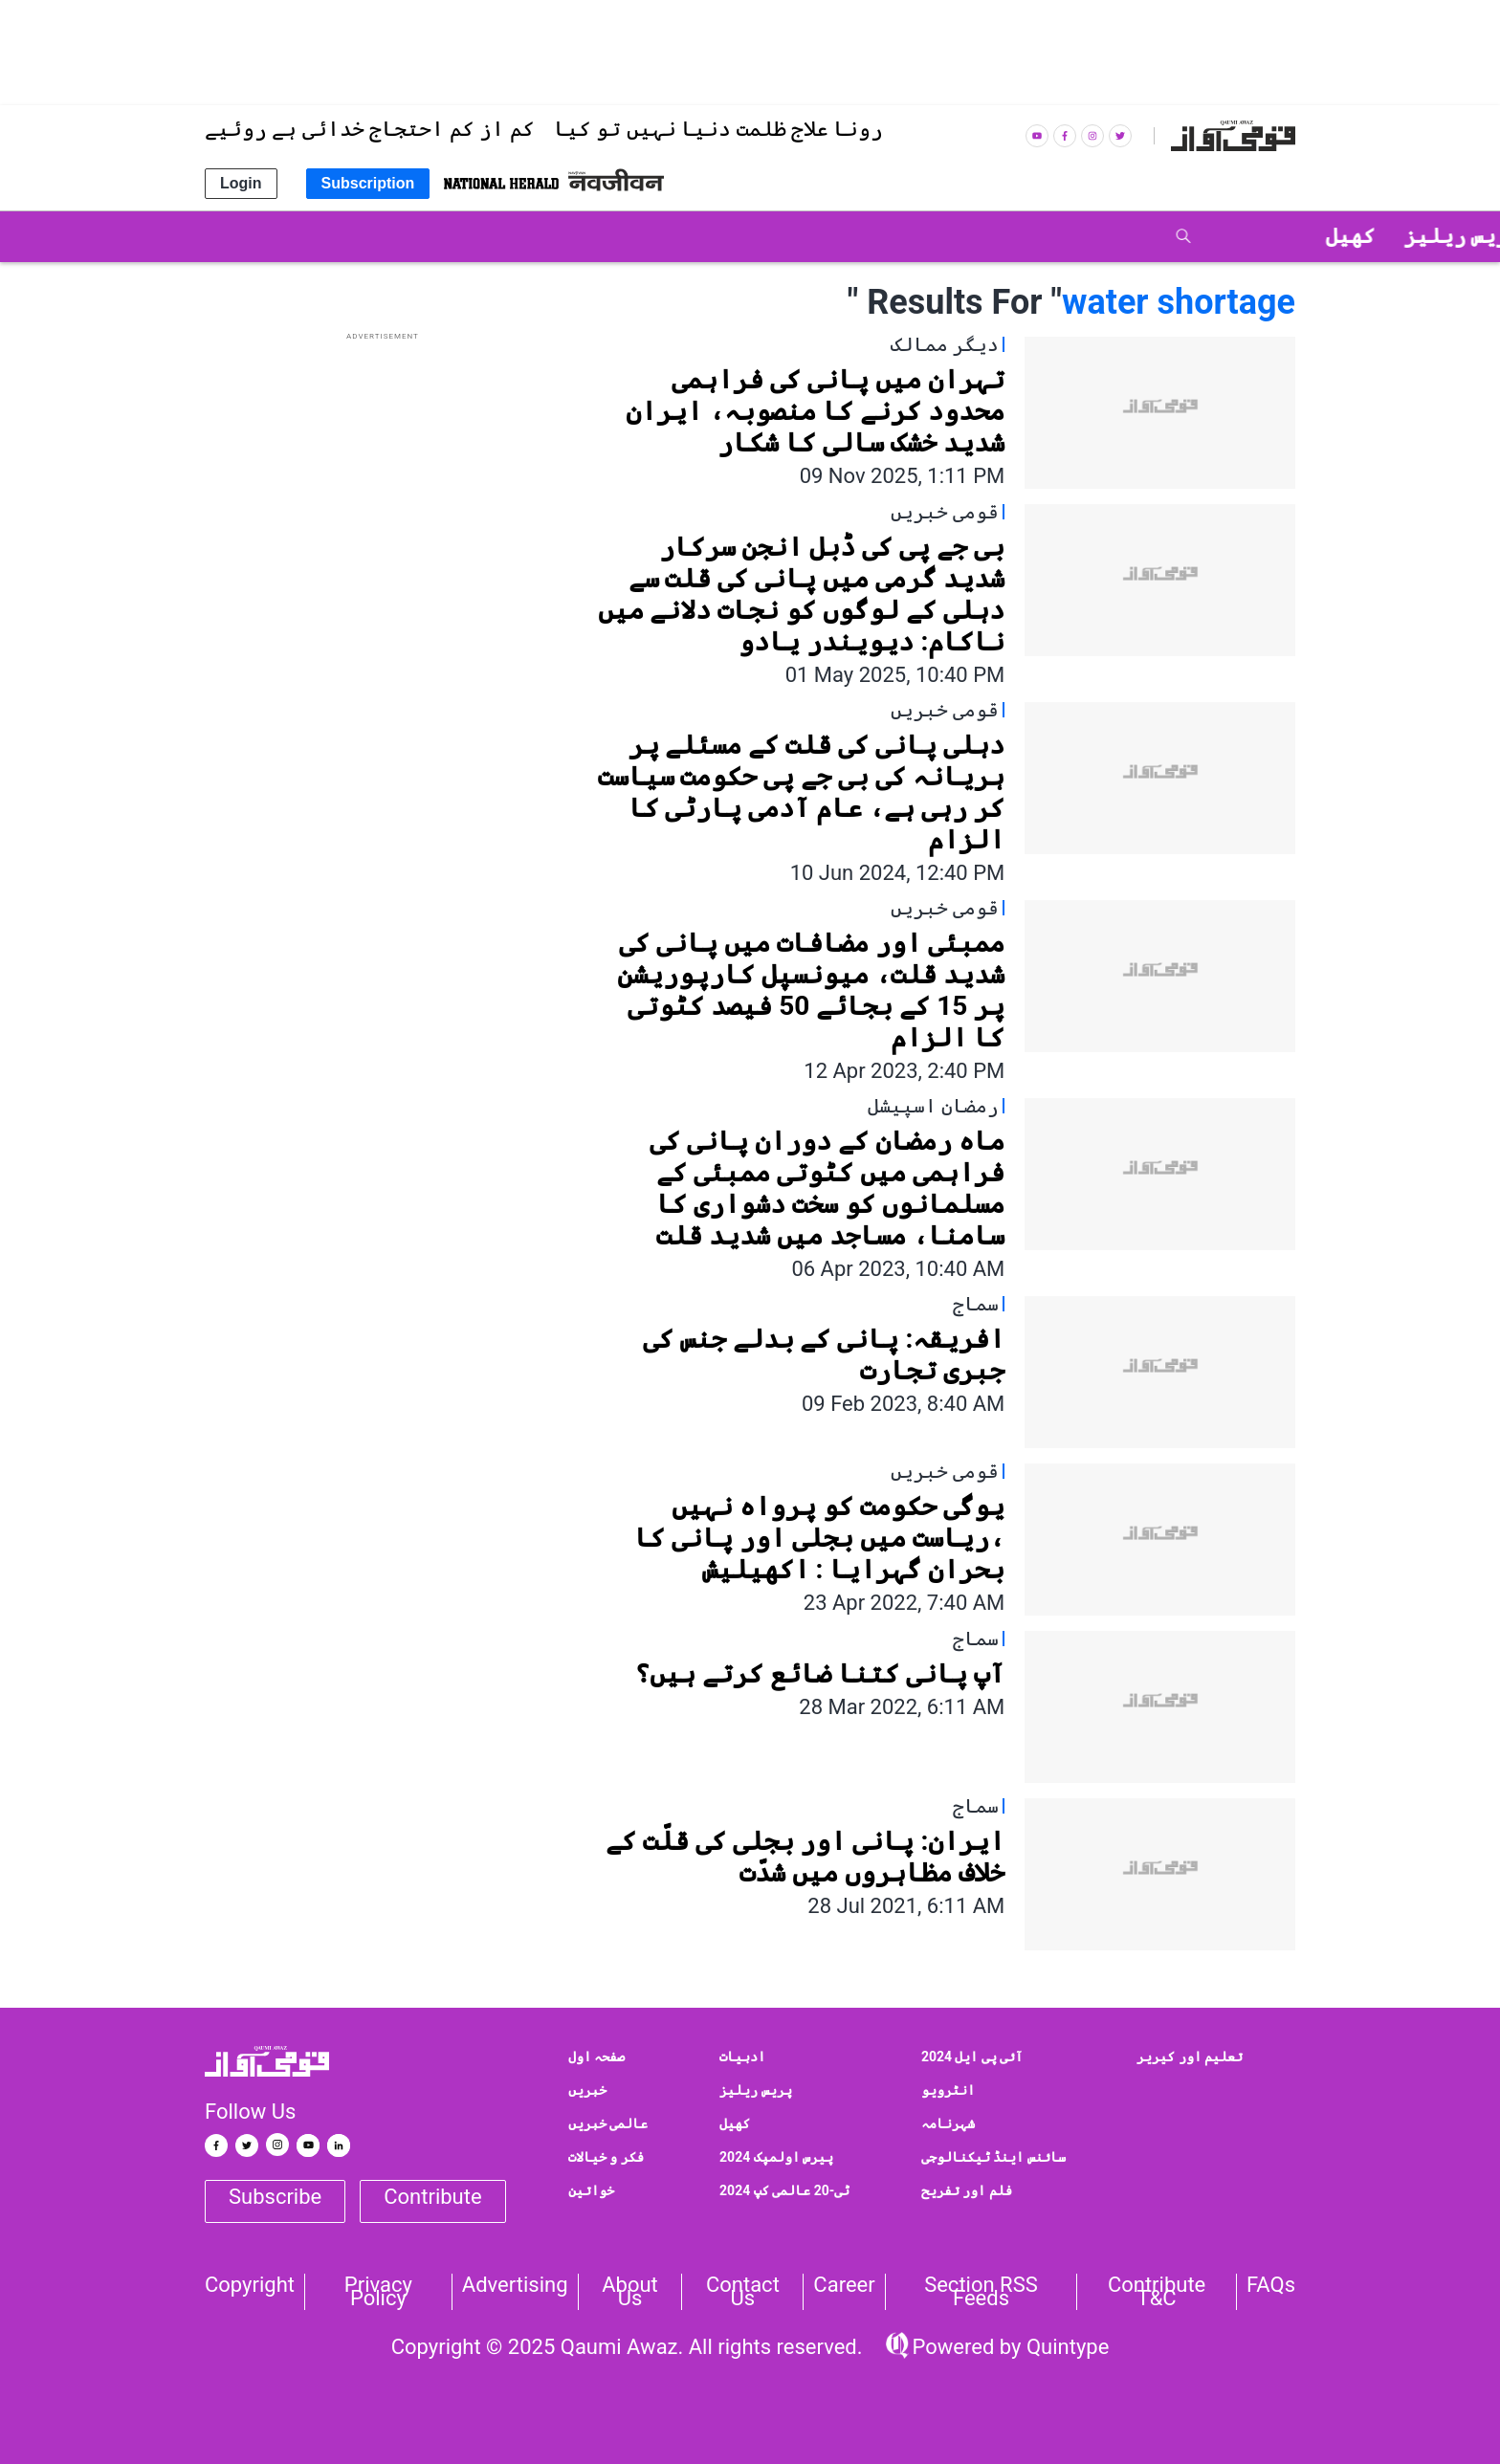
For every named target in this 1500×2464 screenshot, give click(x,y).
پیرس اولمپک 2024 (776, 2157)
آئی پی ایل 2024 (972, 2056)
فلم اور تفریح (966, 2190)
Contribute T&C (1156, 2292)
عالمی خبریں (608, 2123)
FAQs (1270, 2285)
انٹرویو (948, 2090)
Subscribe (275, 2197)
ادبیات (742, 2056)
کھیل (734, 2123)
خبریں (587, 2090)
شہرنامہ (948, 2123)
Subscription (368, 183)
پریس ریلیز (755, 2090)
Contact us (743, 2292)
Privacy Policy (378, 2292)
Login (241, 183)
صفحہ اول (596, 2056)
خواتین (591, 2190)
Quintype (1065, 2347)
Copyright (250, 2285)
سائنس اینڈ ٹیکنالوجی (993, 2157)
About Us (630, 2292)
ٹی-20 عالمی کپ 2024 (784, 2190)
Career (843, 2285)
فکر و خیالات (606, 2157)
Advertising (515, 2285)
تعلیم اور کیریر (1189, 2056)
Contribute (432, 2197)
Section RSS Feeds (981, 2292)
